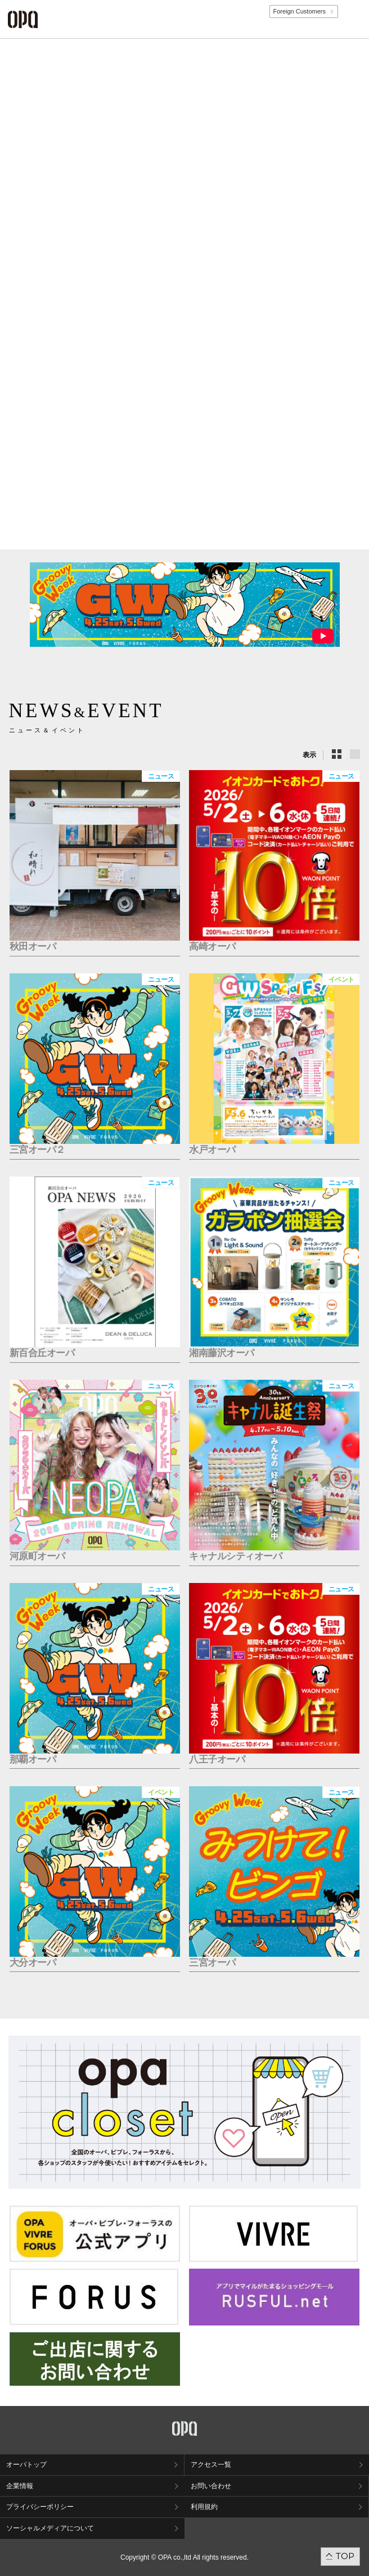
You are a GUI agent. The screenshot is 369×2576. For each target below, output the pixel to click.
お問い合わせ (211, 2486)
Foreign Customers (299, 11)
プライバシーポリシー (40, 2507)
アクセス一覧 (211, 2464)
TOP (345, 2556)
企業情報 (19, 2486)
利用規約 (204, 2507)
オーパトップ (26, 2464)
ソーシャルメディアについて (50, 2528)
